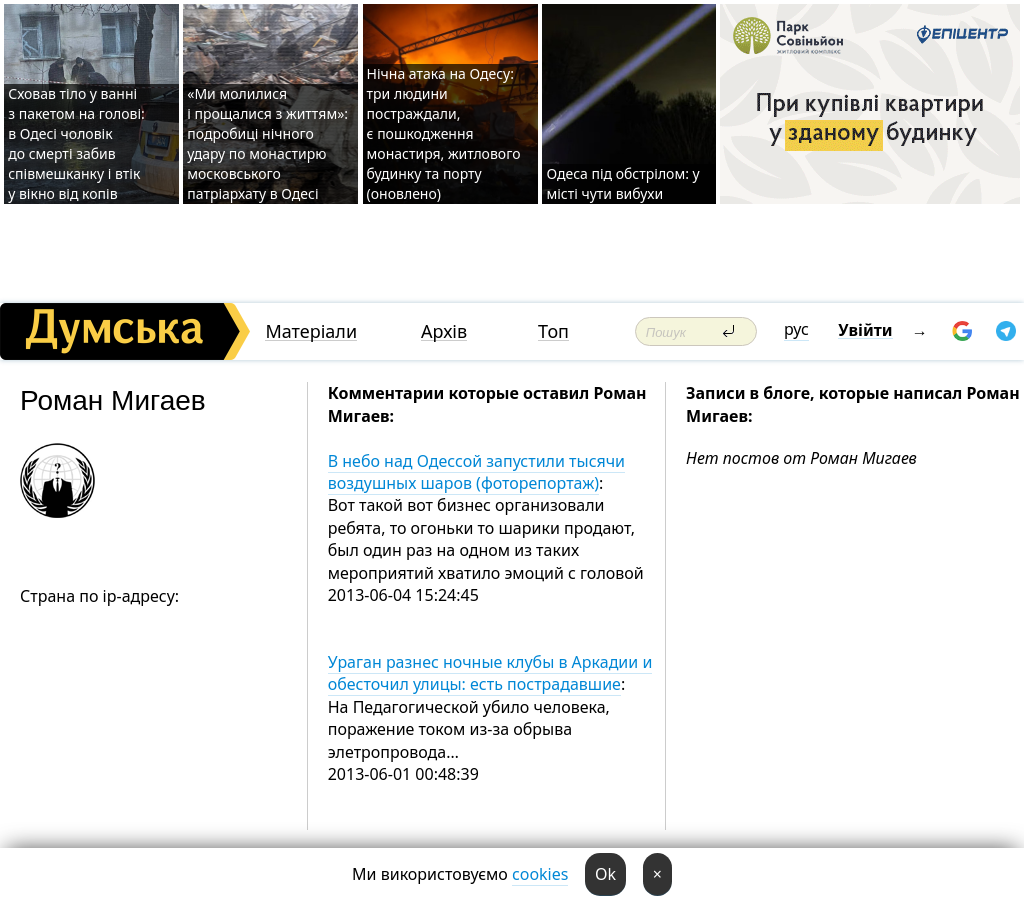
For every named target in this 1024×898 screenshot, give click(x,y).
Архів (444, 331)
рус (796, 329)
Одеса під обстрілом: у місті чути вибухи (622, 183)
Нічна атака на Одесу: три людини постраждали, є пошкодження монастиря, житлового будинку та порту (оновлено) (444, 133)
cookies (540, 874)
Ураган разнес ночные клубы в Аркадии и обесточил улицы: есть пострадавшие (490, 673)
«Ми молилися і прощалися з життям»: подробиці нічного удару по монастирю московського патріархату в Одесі (267, 143)
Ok (605, 874)
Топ (553, 331)
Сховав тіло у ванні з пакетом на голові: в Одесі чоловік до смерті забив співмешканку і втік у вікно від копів (76, 143)
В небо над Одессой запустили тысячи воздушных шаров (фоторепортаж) (476, 472)
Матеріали (311, 331)
